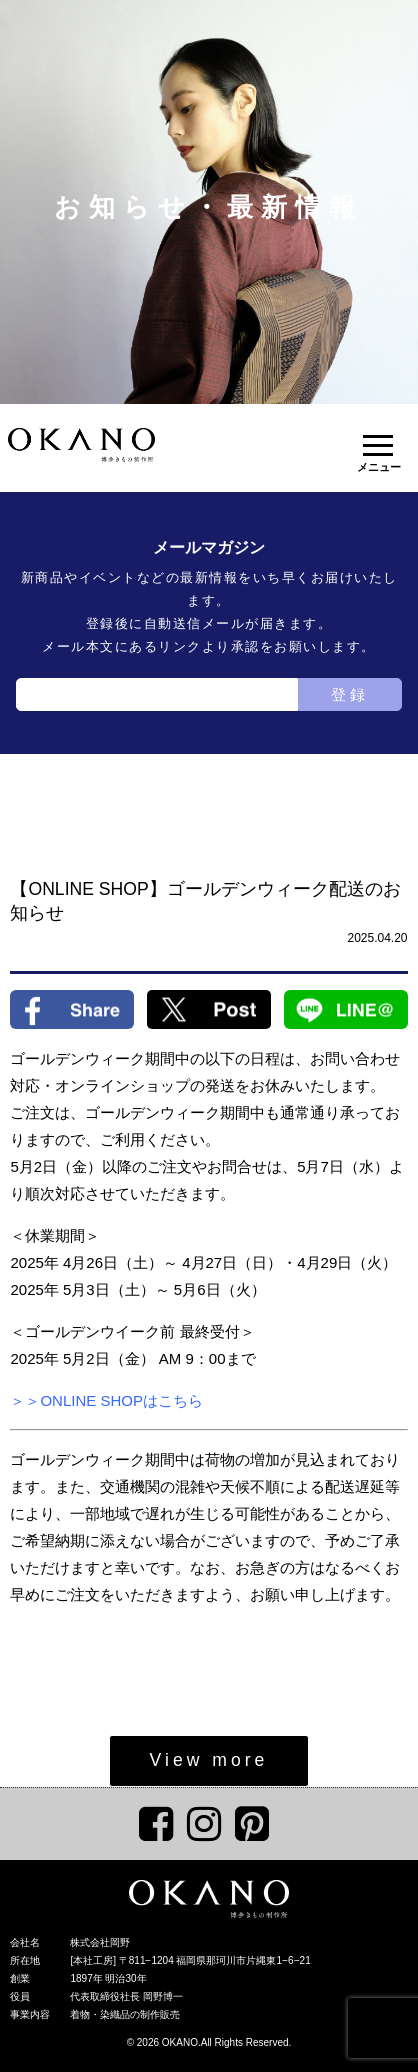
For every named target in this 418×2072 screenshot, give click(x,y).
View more (209, 1760)
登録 (350, 694)
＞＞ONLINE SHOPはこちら (106, 1400)
